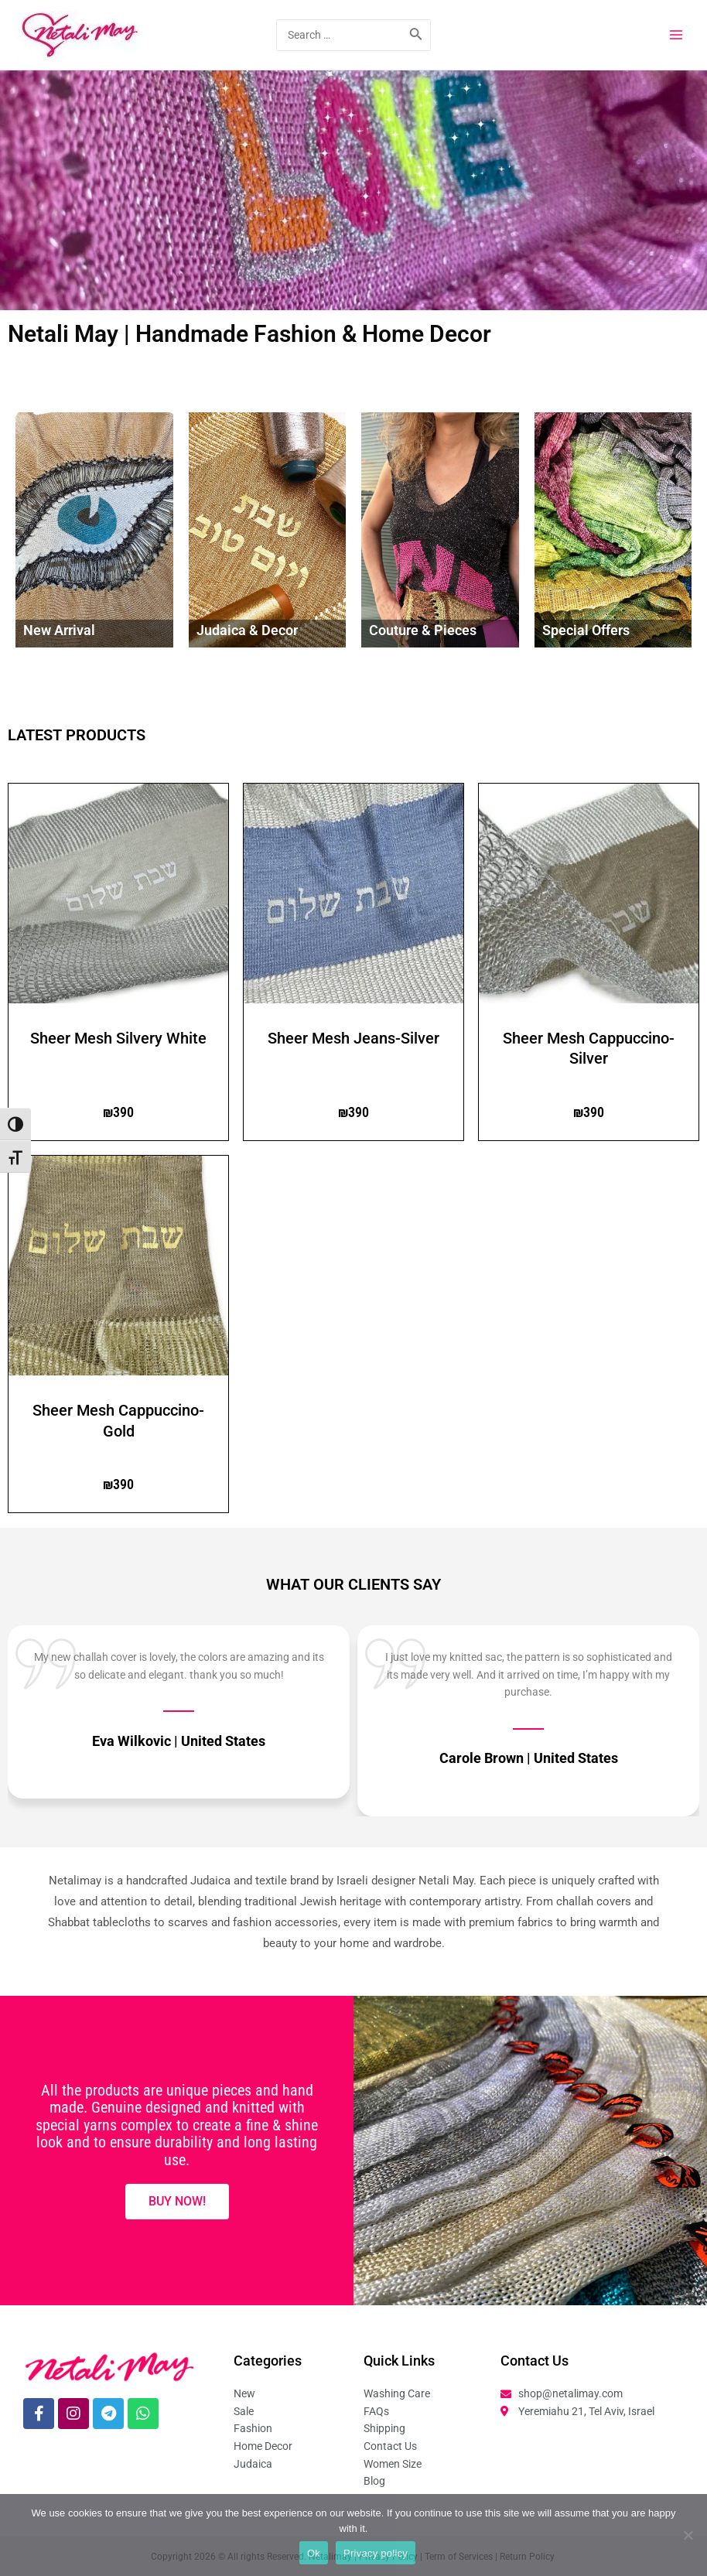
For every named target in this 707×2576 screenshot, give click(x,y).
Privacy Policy (388, 2556)
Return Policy (528, 2556)
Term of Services (459, 2556)
